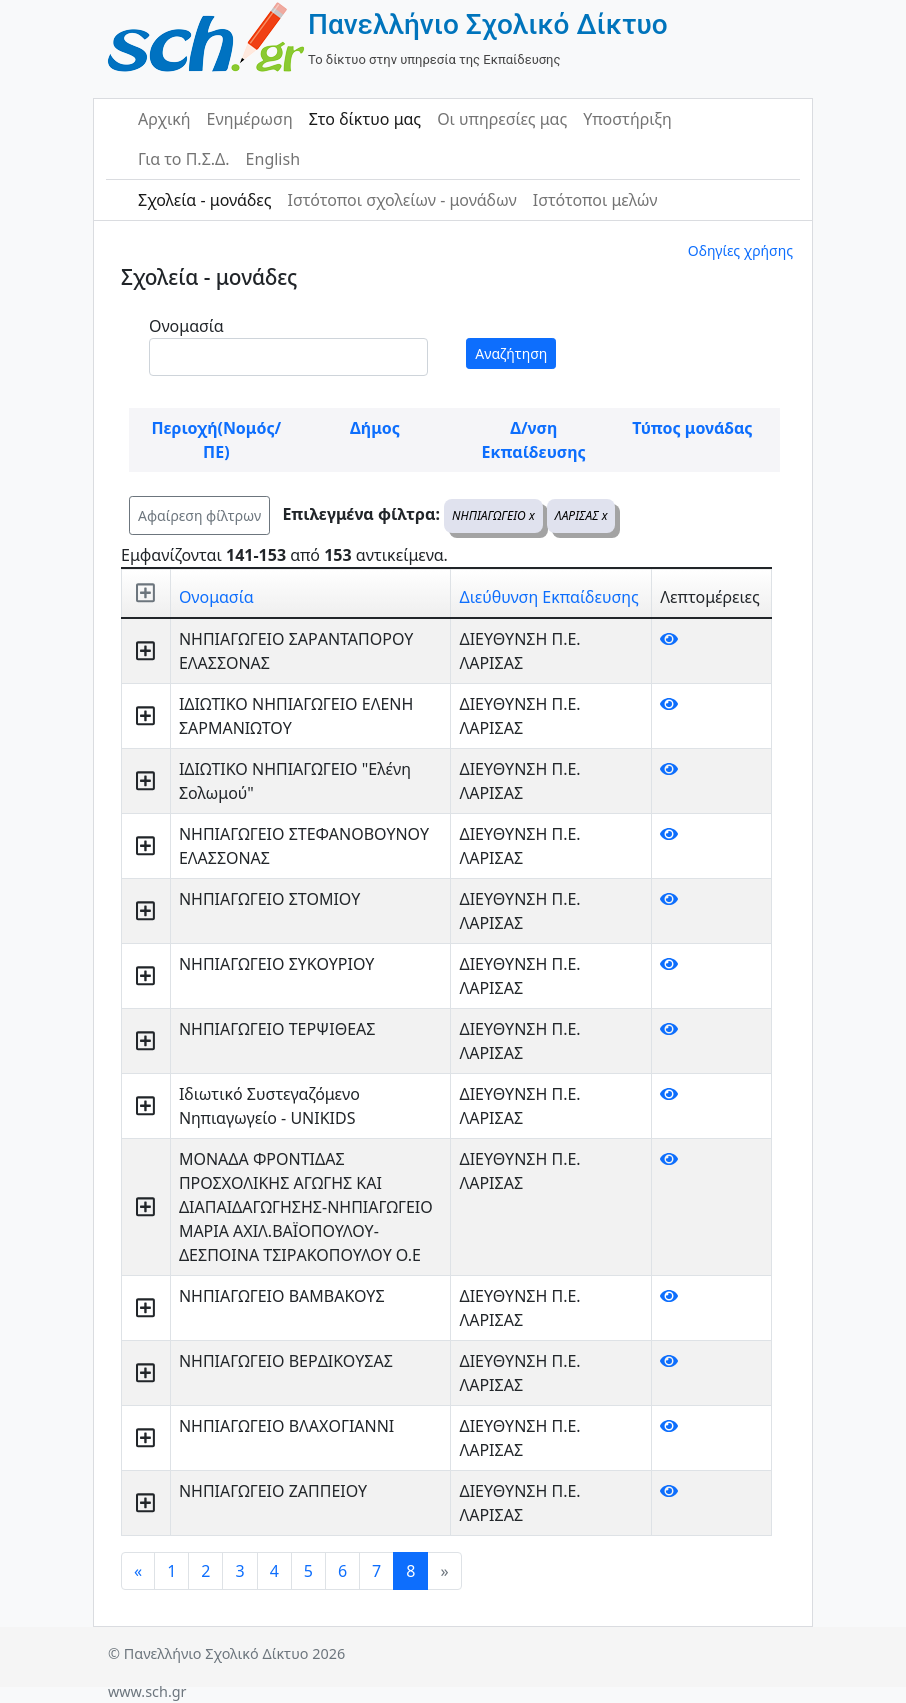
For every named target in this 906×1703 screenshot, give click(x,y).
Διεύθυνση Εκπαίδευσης (548, 597)
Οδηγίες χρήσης (740, 250)
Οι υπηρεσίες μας (502, 119)
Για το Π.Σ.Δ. (184, 159)
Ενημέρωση (250, 119)
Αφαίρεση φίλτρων (199, 515)
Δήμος (375, 428)
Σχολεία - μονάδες (204, 200)
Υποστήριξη (627, 119)
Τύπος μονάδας (692, 428)
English (273, 159)
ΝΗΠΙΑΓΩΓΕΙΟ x (493, 515)
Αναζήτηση (511, 353)
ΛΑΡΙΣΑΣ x (581, 515)
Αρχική (164, 119)
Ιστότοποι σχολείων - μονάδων (401, 200)
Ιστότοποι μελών (595, 200)
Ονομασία (186, 326)
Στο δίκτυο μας (365, 119)
